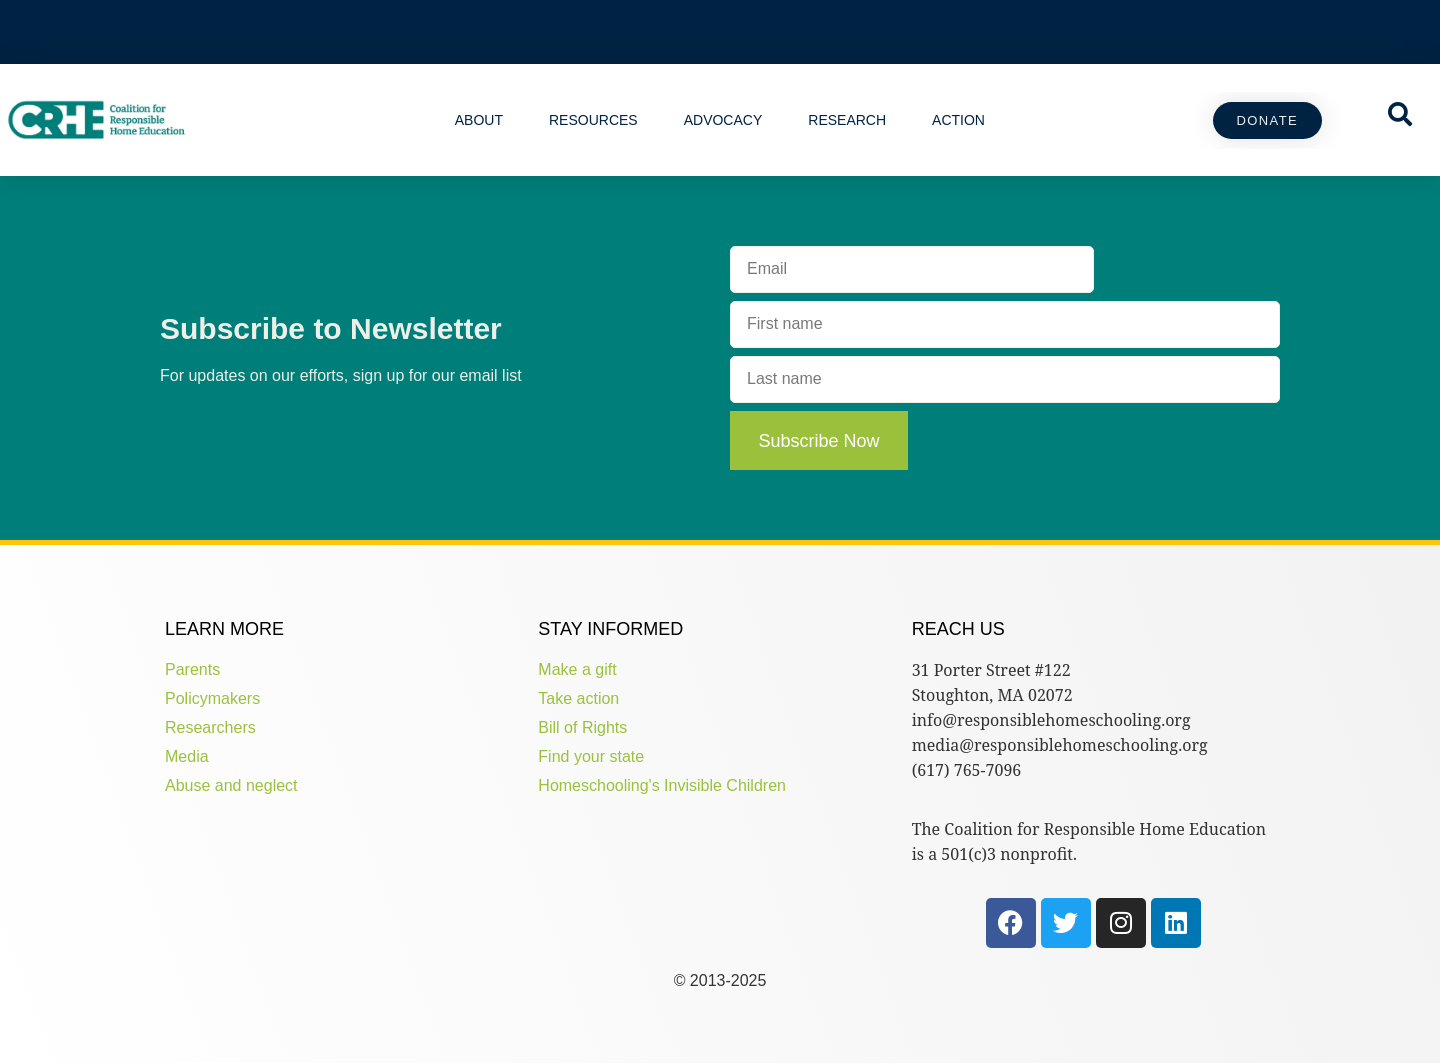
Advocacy (723, 120)
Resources (593, 120)
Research (847, 120)
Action (958, 120)
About (479, 120)
